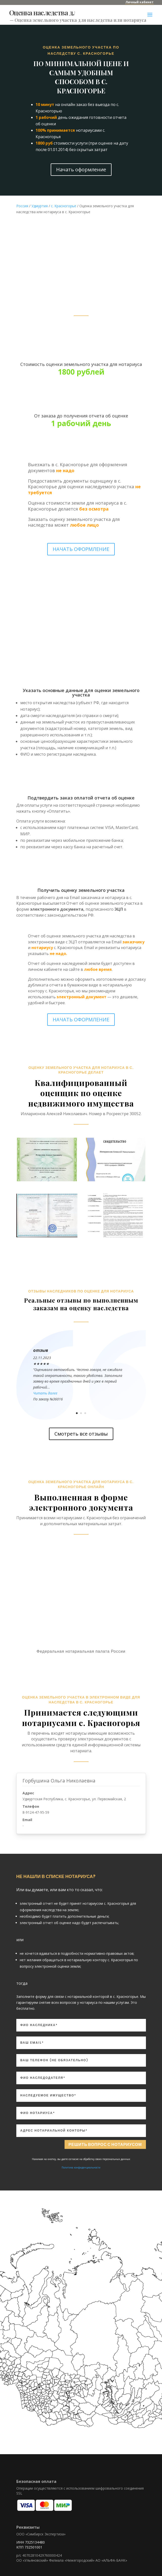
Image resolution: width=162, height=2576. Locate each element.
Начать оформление (81, 164)
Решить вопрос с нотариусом (105, 2140)
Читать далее (45, 1388)
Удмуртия (39, 201)
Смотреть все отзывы (81, 1429)
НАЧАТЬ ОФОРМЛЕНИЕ (81, 544)
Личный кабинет (139, 2)
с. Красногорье (63, 201)
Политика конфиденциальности (81, 2162)
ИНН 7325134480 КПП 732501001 (30, 2540)
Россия (22, 201)
